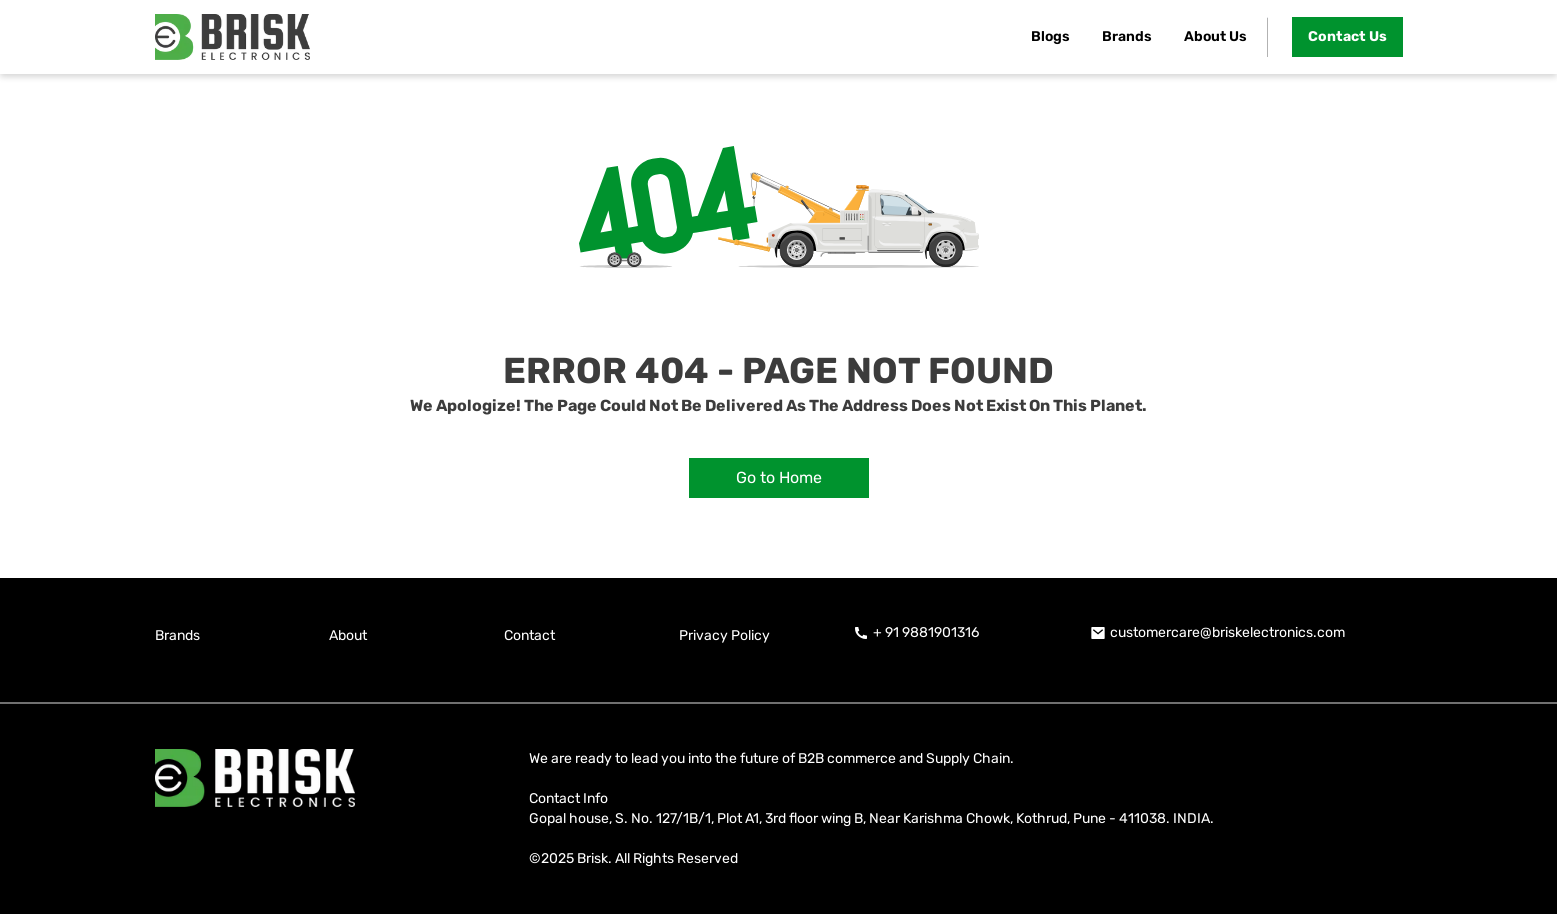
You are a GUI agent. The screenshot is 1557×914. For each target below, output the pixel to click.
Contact (529, 635)
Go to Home (779, 477)
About (348, 635)
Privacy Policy (724, 635)
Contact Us (1347, 36)
